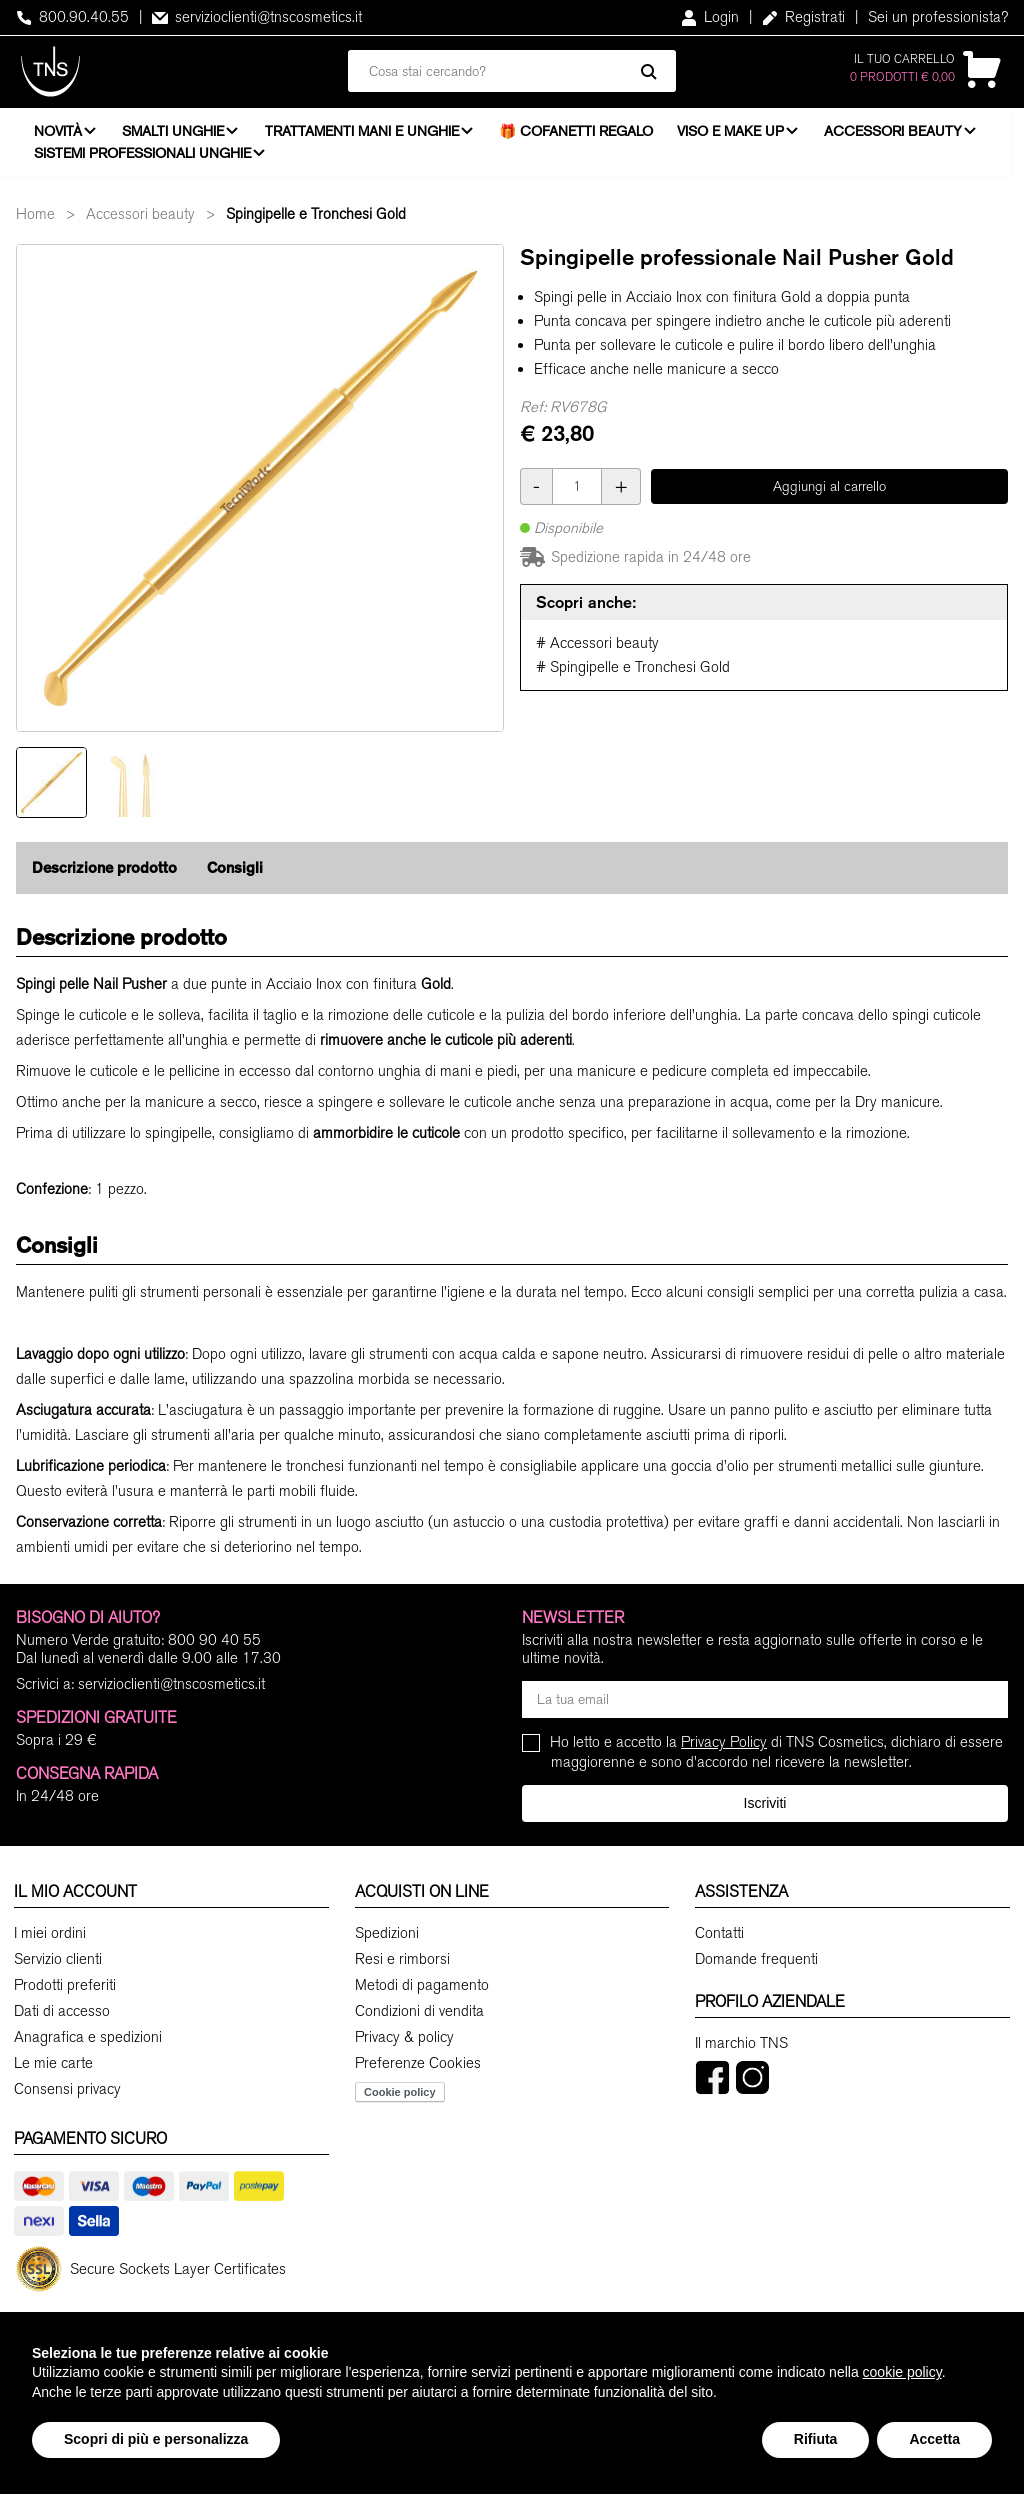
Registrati (803, 17)
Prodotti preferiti (65, 1994)
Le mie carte (53, 2072)
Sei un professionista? (938, 17)
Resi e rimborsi (402, 1968)
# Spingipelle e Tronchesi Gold (633, 677)
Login (710, 17)
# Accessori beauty (597, 653)
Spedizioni (387, 1942)
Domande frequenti (756, 1968)
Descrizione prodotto (104, 877)
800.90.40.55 (72, 17)
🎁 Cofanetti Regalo (583, 135)
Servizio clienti (58, 1968)
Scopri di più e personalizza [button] (156, 2439)
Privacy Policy (724, 1752)
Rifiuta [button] (816, 2439)
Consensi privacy (67, 2098)
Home (35, 223)
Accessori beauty (902, 135)
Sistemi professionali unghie (142, 157)
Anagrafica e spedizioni (88, 2046)
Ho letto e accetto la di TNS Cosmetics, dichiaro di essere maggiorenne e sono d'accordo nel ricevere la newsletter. (777, 1761)
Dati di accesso (62, 2020)
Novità (58, 135)
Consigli (235, 877)
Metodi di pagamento (422, 1994)
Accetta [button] (934, 2439)
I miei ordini (50, 1942)
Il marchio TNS (741, 2052)
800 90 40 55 (214, 1650)
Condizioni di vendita (419, 2020)
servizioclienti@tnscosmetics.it (257, 17)
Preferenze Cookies (418, 2072)
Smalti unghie (176, 135)
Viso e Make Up (736, 135)
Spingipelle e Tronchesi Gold (316, 223)
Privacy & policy (404, 2046)
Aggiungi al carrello (829, 495)
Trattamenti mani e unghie (366, 135)
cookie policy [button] (902, 2372)
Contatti (719, 1942)
